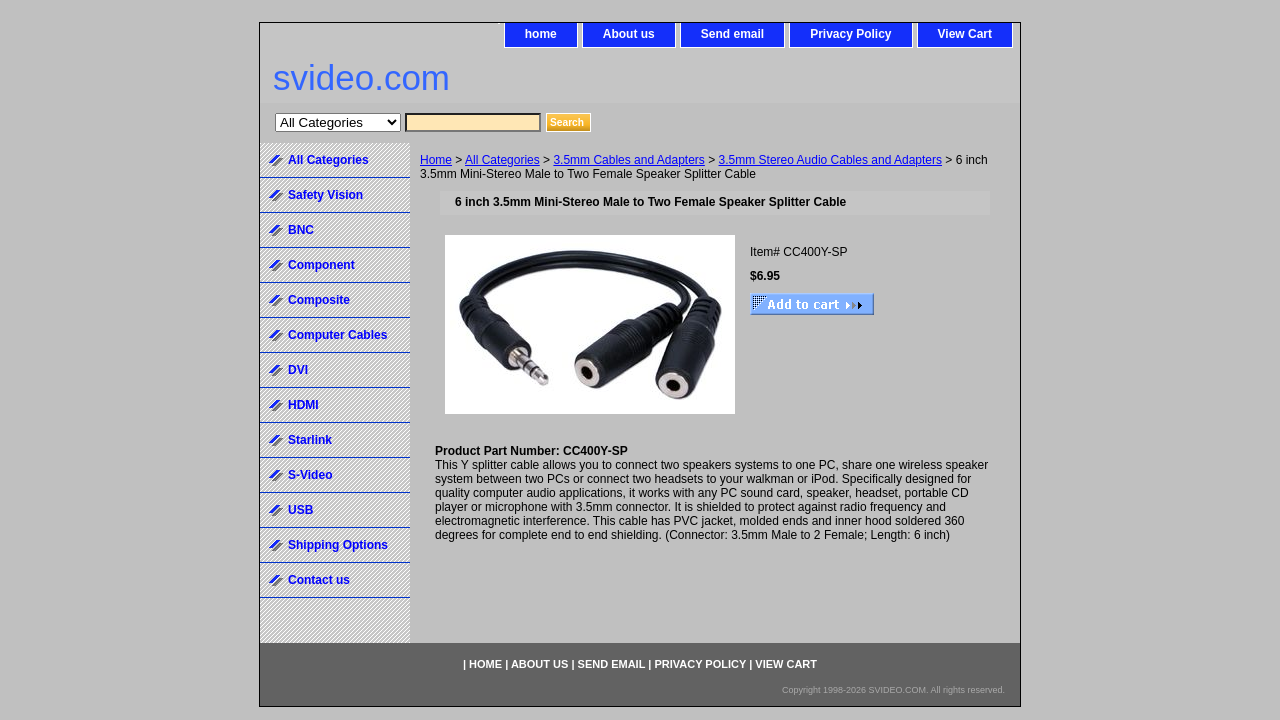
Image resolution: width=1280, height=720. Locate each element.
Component (321, 265)
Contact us (319, 580)
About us (629, 34)
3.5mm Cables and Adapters (628, 160)
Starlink (310, 440)
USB (300, 510)
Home (436, 160)
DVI (298, 370)
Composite (319, 300)
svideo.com (361, 77)
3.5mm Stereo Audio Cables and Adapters (830, 160)
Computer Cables (337, 335)
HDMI (303, 405)
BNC (301, 230)
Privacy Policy (850, 34)
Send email (732, 34)
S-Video (310, 475)
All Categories (502, 160)
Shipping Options (338, 545)
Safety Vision (325, 195)
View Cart (965, 34)
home (541, 34)
